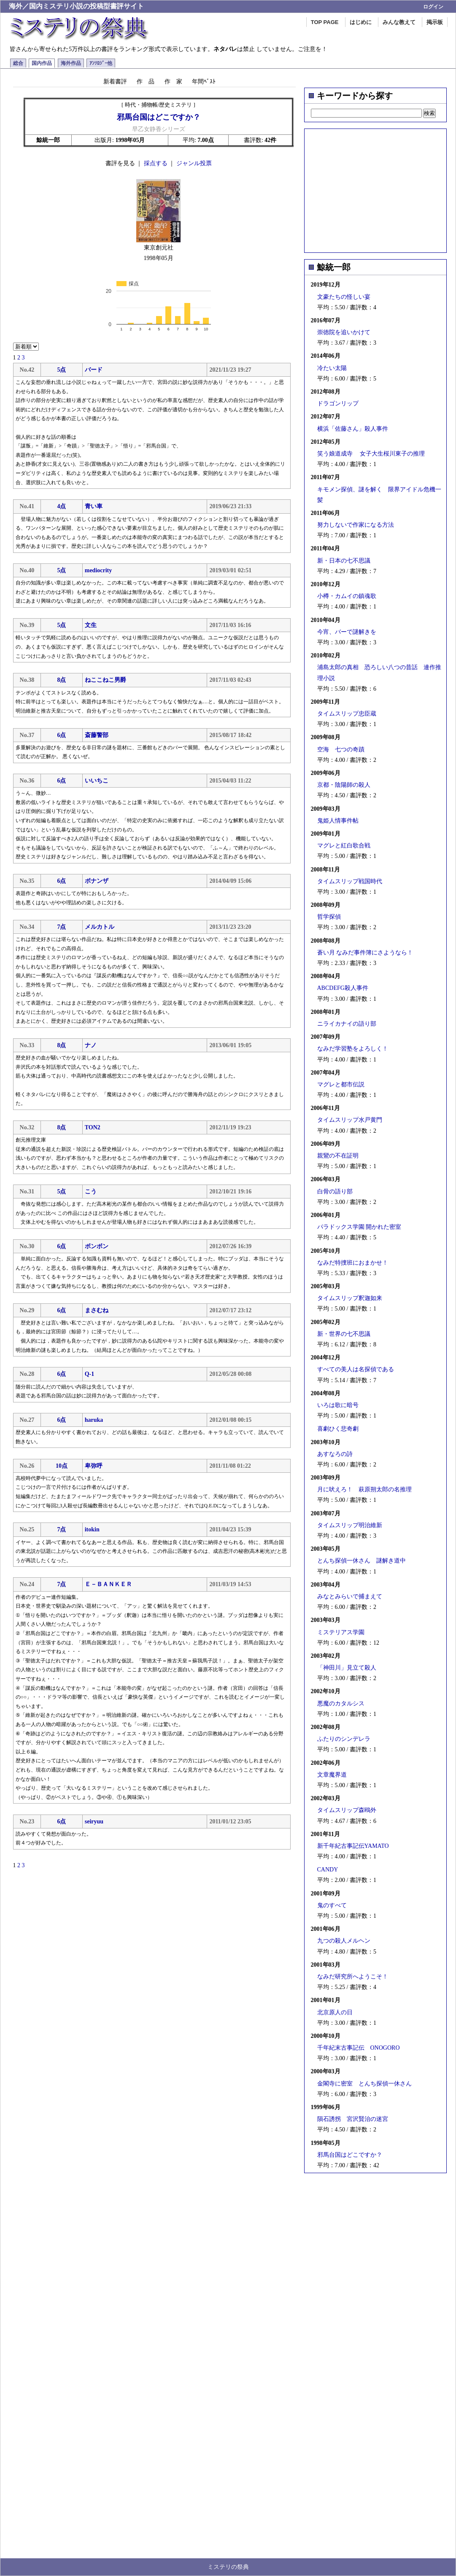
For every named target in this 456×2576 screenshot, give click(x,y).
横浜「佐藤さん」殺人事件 (352, 429)
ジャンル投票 (194, 163)
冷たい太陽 (332, 368)
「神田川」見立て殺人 (346, 1668)
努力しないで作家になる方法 (355, 525)
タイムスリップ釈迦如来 (349, 1298)
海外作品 (71, 63)
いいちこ (96, 780)
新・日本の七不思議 (343, 561)
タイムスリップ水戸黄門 (349, 1120)
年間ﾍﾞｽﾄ (204, 81)
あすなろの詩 (335, 1454)
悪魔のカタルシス (340, 1703)
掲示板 (434, 22)
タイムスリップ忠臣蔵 (346, 713)
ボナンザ (96, 881)
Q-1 (89, 1374)
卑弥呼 (94, 1466)
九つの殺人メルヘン (343, 1941)
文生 (91, 625)
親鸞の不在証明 (338, 1156)
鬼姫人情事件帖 (338, 821)
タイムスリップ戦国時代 (349, 881)
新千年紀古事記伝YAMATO (353, 1846)
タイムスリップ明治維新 (349, 1525)
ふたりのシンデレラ (343, 1739)
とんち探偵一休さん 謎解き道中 (361, 1560)
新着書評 (115, 81)
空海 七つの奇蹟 (340, 749)
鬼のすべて (332, 1905)
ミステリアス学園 (340, 1632)
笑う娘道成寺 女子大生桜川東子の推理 (371, 453)
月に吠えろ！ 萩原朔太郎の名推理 (364, 1489)
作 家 (173, 81)
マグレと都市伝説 (340, 1084)
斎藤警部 (96, 735)
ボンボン (96, 1246)
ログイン (433, 7)
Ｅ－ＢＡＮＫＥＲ (108, 1584)
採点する (155, 163)
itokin (92, 1529)
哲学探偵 (329, 917)
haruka (94, 1420)
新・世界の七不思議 (343, 1334)
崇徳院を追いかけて (343, 332)
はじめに (361, 22)
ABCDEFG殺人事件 (342, 988)
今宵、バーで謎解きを (346, 632)
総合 (18, 63)
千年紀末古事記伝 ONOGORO (358, 2048)
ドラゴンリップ (338, 403)
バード (94, 370)
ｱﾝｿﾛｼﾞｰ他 (100, 63)
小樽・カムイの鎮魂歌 (346, 596)
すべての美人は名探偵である (355, 1369)
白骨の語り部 (335, 1191)
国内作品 (42, 63)
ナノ (91, 1045)
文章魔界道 (332, 1775)
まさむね (96, 1310)
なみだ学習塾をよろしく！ (352, 1048)
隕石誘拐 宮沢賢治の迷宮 (352, 2119)
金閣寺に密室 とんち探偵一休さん (364, 2083)
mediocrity (98, 570)
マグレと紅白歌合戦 (343, 845)
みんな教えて (399, 22)
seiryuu (94, 1821)
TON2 (92, 1127)
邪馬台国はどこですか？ (349, 2155)
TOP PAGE (325, 22)
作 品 (145, 81)
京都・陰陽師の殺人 (343, 785)
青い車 (94, 506)
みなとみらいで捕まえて (349, 1596)
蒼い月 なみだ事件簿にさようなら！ (365, 952)
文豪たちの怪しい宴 (343, 297)
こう (91, 1191)
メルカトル (99, 927)
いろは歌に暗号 (338, 1405)
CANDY (327, 1869)
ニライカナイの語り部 (346, 1024)
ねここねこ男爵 (105, 680)
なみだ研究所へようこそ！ (352, 1976)
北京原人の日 (335, 2012)
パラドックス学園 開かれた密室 (359, 1227)
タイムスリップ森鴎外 (346, 1810)
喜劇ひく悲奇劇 (338, 1429)
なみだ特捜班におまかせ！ (352, 1263)
